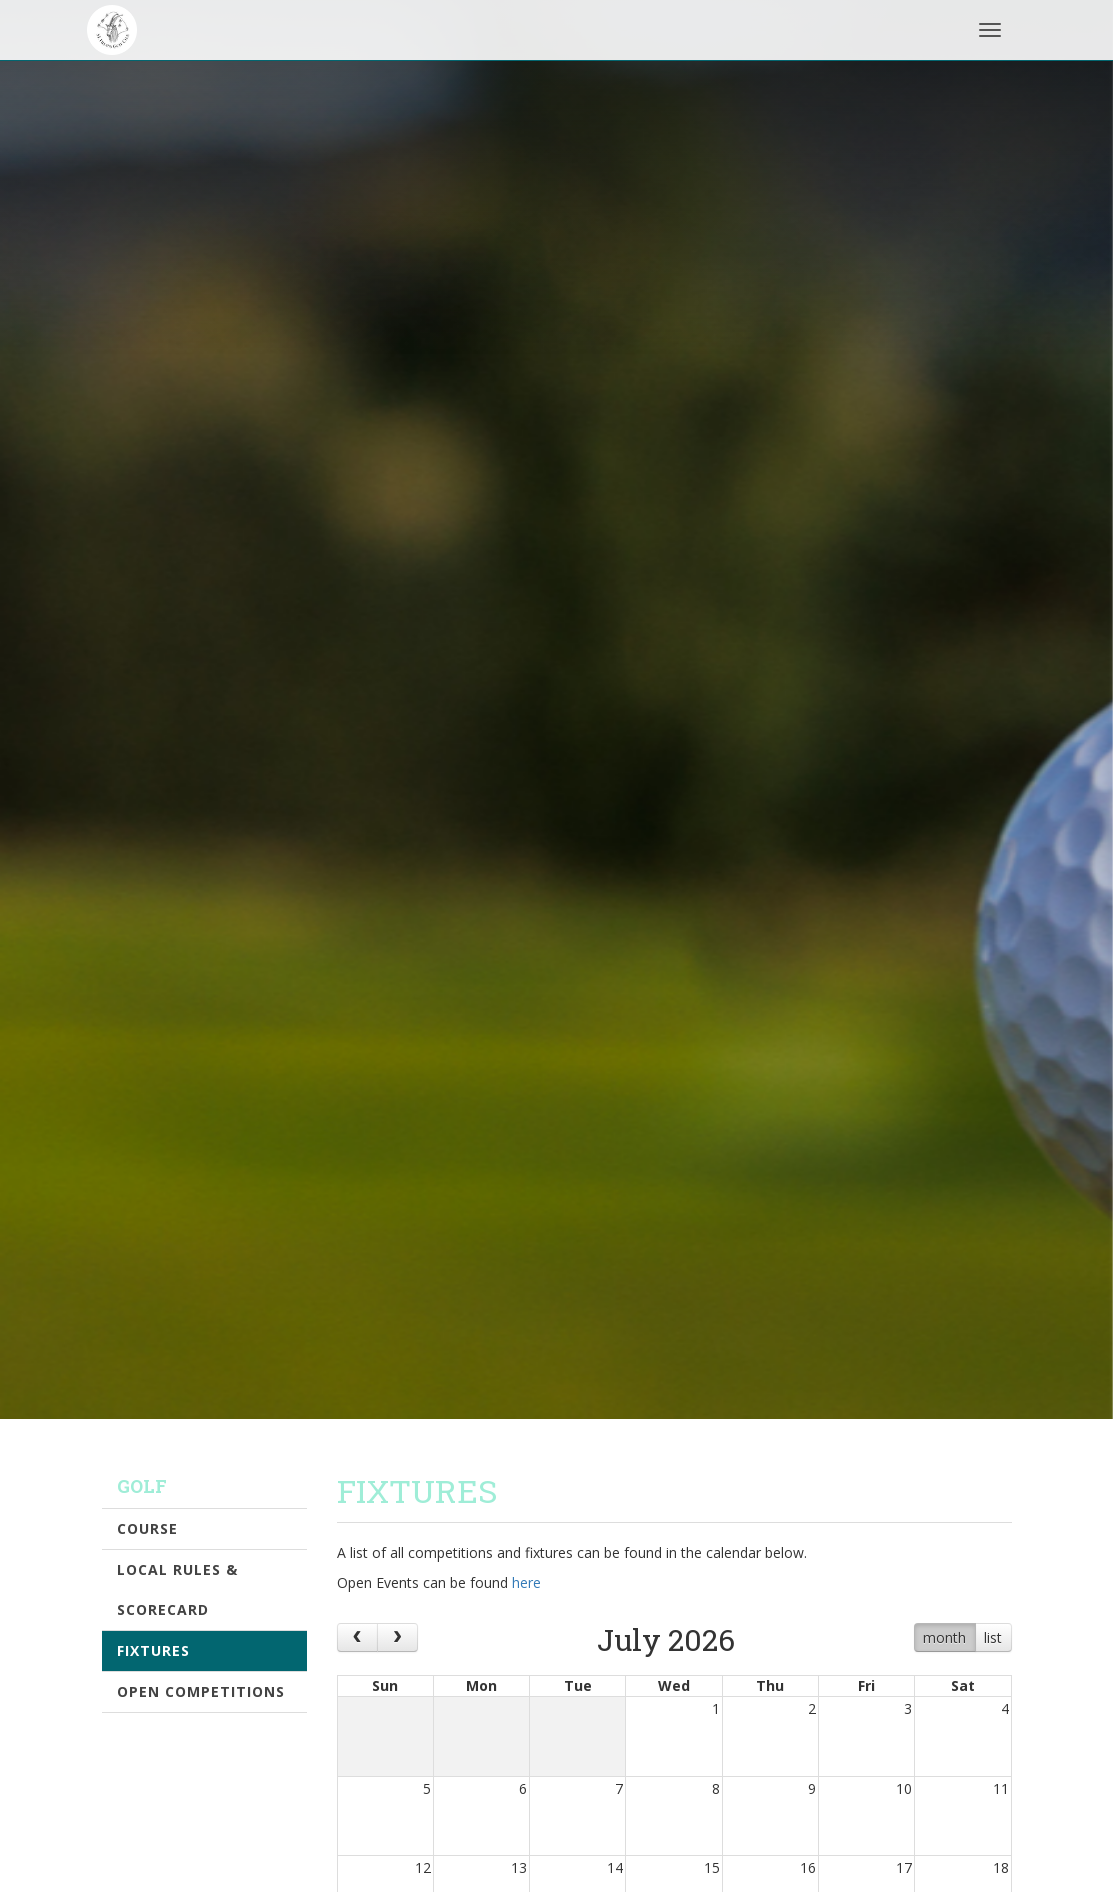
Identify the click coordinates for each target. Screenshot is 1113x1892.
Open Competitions (201, 1691)
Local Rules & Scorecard (177, 1589)
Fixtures (153, 1650)
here (526, 1582)
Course (147, 1528)
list (993, 1637)
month (944, 1637)
